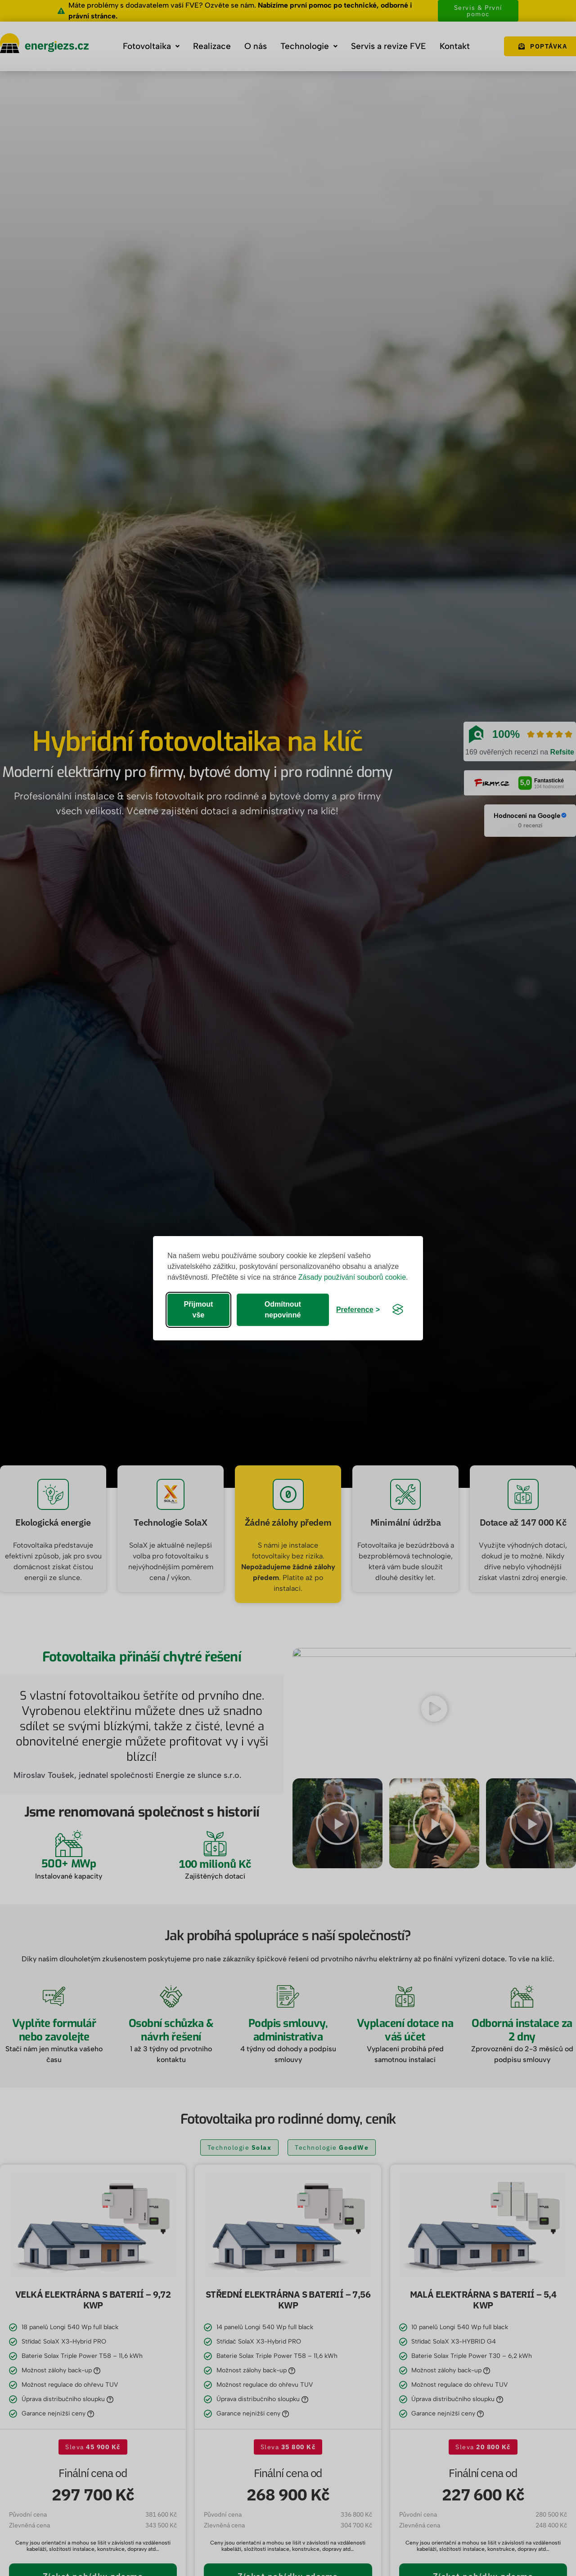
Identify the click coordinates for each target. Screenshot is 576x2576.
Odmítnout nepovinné (283, 1309)
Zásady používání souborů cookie (352, 1277)
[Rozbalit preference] (358, 1310)
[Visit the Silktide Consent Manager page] (398, 1310)
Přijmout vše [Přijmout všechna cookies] (198, 1309)
